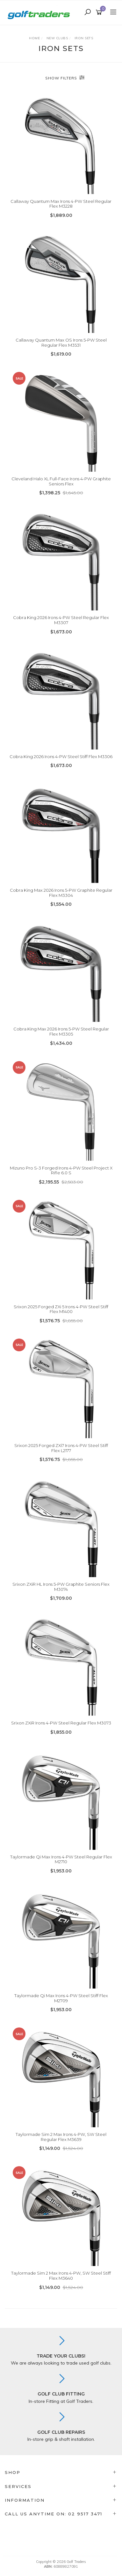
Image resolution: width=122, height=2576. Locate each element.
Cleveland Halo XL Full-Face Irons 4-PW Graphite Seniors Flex (61, 481)
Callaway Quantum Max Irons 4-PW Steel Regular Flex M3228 (61, 204)
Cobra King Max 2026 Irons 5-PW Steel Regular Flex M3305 (61, 1031)
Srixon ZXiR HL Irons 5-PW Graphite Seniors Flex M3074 (61, 1587)
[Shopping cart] (100, 12)
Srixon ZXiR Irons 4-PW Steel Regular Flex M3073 (61, 1722)
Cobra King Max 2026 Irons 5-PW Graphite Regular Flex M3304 (61, 893)
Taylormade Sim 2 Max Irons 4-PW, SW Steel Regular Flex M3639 (61, 2137)
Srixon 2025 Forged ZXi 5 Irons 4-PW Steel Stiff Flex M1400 (61, 1309)
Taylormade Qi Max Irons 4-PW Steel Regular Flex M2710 (61, 1859)
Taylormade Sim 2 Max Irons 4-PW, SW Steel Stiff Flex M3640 (61, 2275)
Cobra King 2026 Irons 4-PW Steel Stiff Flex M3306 (61, 756)
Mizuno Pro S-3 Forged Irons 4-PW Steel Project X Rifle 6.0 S (61, 1170)
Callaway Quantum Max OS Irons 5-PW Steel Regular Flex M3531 (61, 342)
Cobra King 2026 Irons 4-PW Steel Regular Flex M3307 (61, 620)
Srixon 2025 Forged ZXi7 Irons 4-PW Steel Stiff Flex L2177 (61, 1448)
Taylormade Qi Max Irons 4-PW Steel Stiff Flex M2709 (61, 1998)
